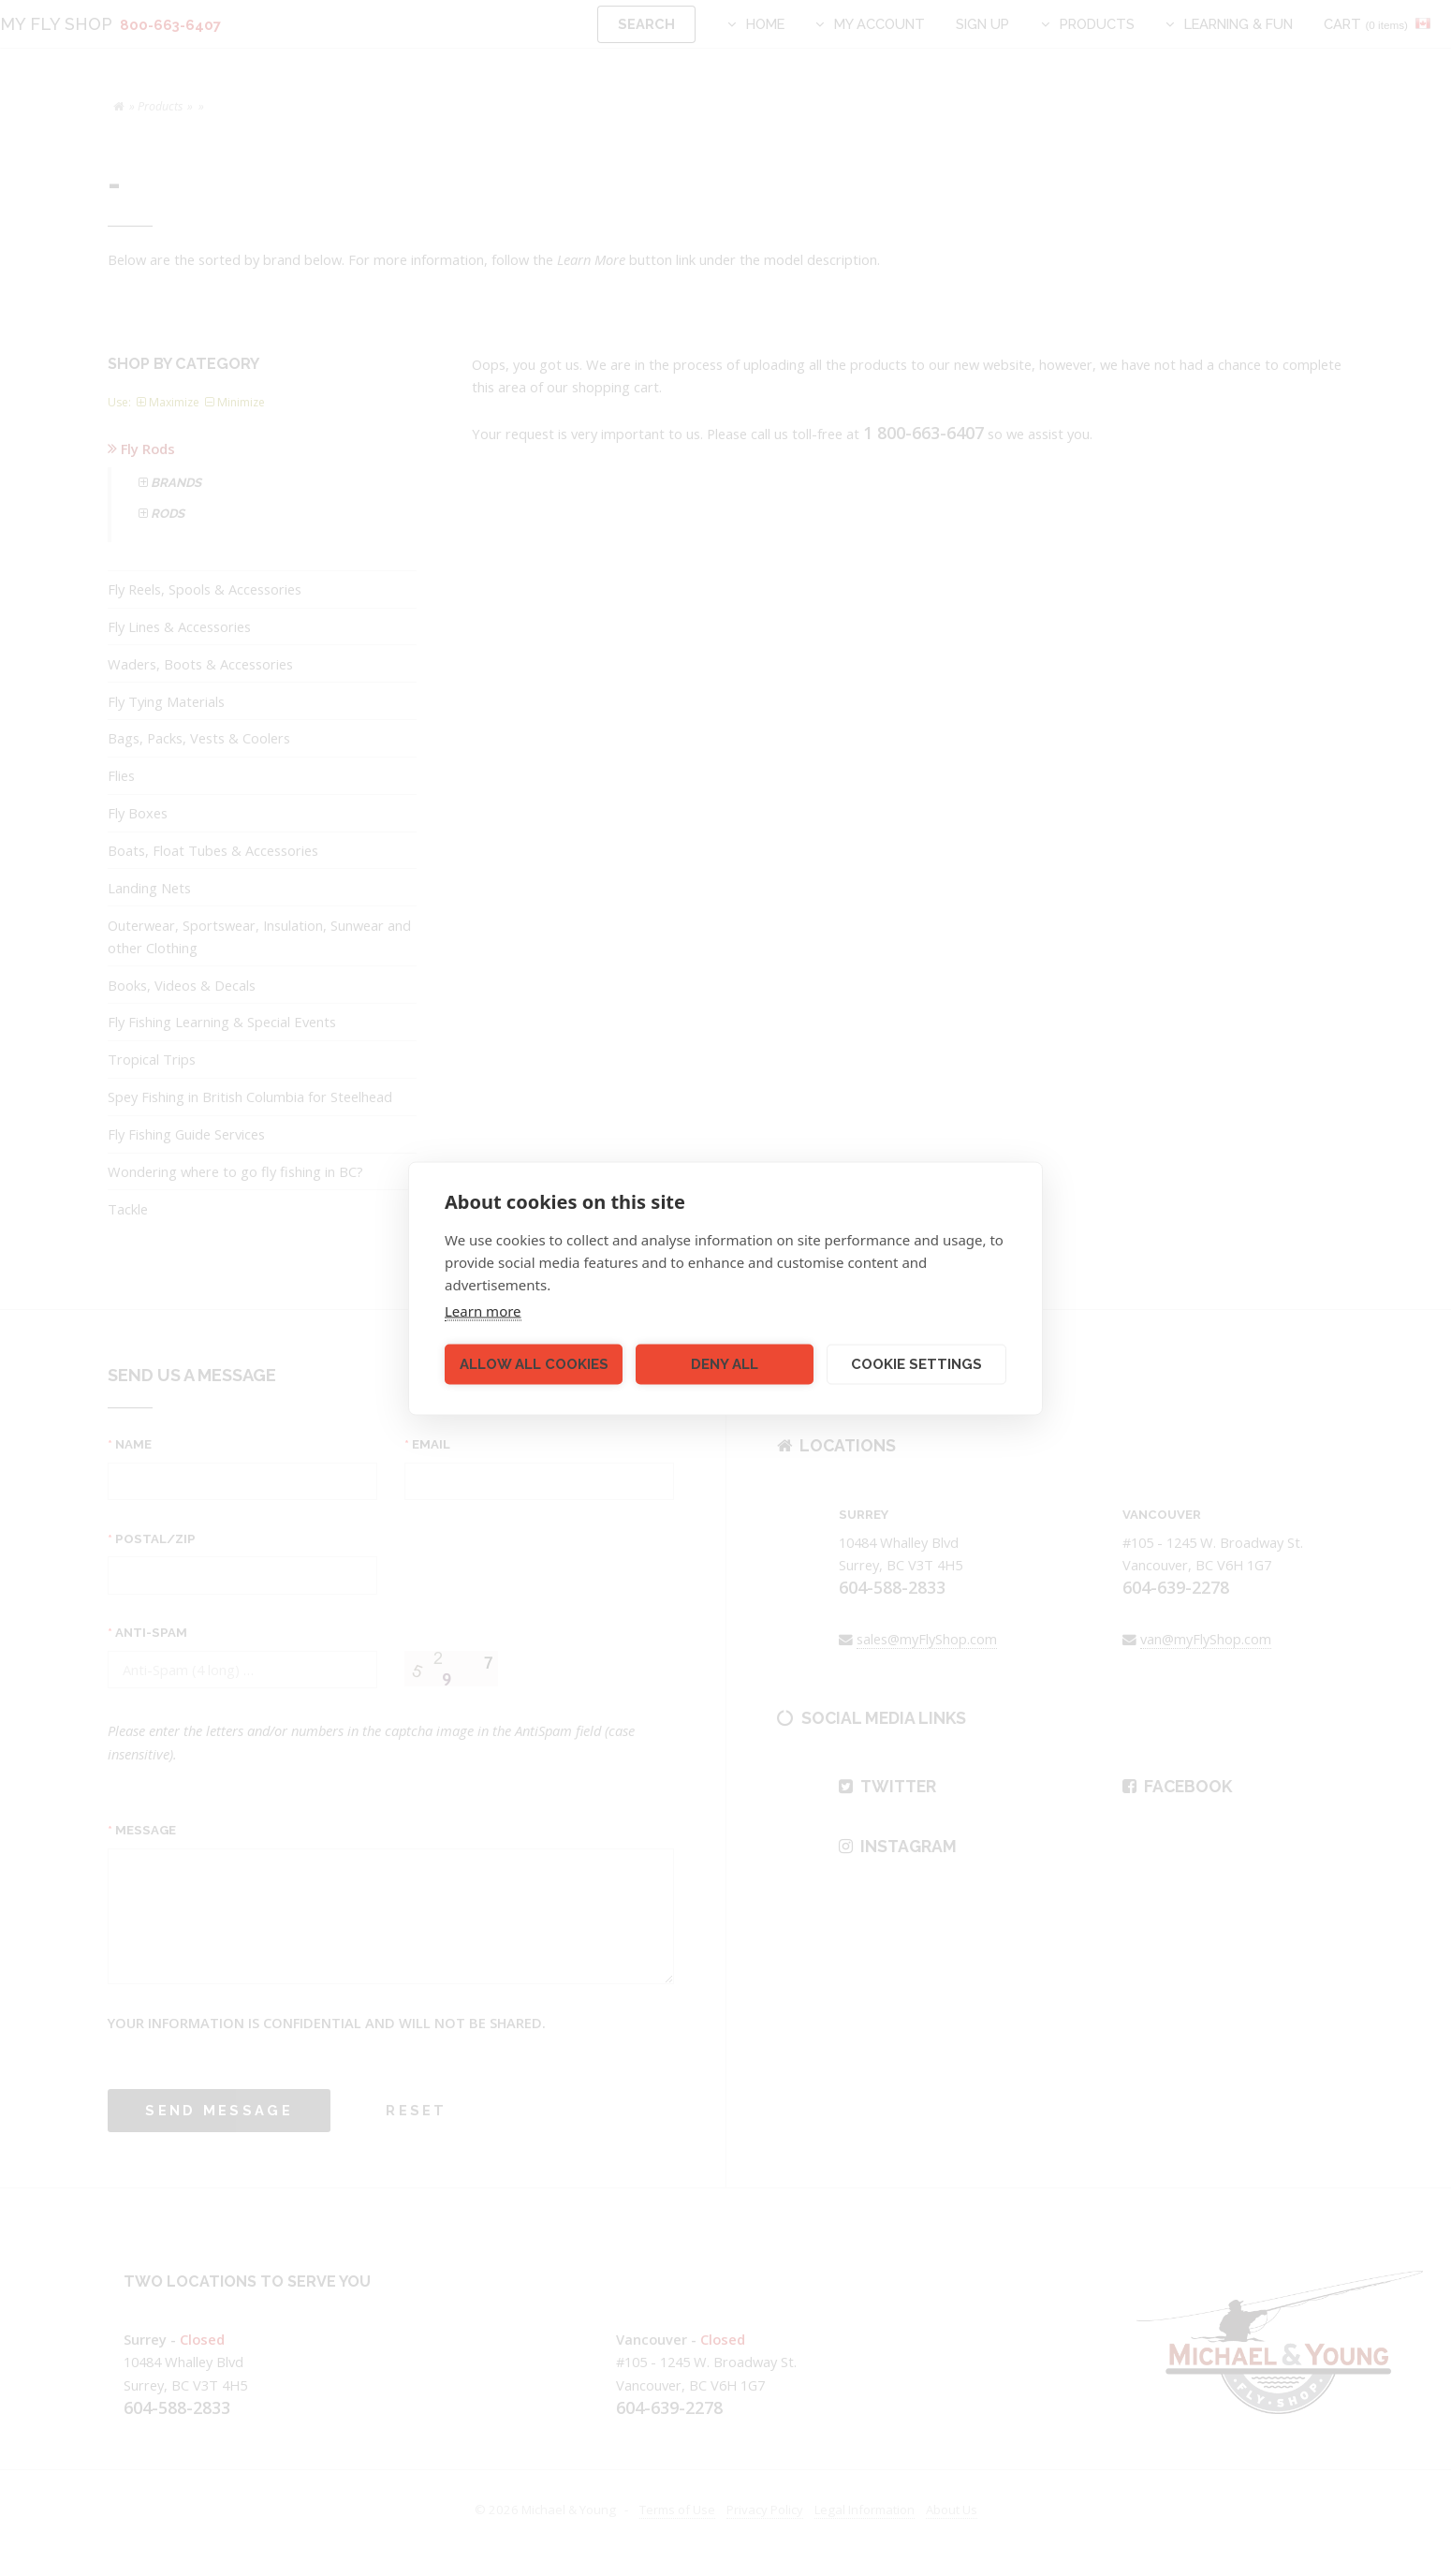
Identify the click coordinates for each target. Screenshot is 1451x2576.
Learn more (483, 1310)
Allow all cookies (534, 1364)
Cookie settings (916, 1364)
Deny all (724, 1364)
